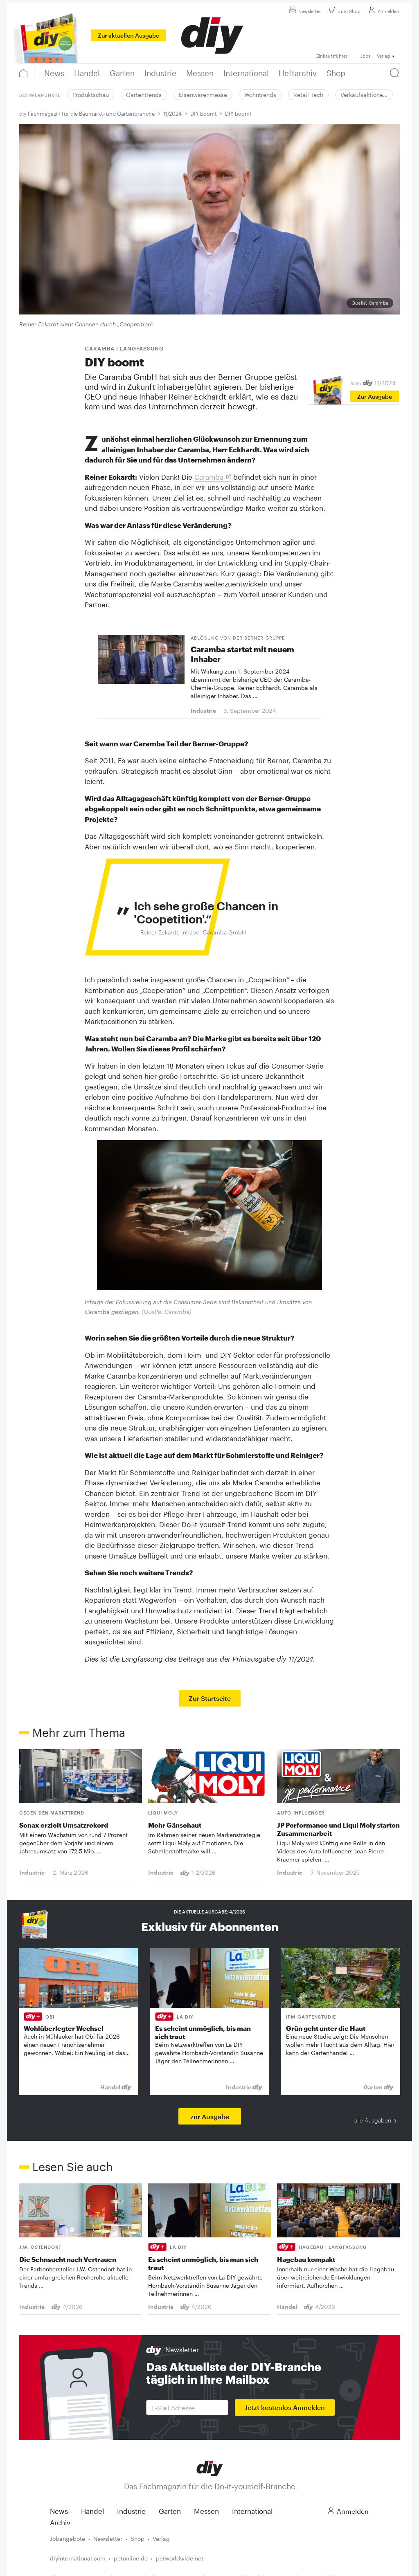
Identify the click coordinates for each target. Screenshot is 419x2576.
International (252, 2511)
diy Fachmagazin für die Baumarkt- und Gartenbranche (87, 113)
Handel (92, 2511)
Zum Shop (343, 11)
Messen (206, 2511)
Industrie (131, 2511)
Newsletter (304, 11)
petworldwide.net (179, 2558)
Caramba (208, 477)
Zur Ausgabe (374, 396)
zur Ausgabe (209, 2116)
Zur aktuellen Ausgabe (128, 35)
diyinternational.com (78, 2558)
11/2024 (172, 113)
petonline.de (131, 2558)
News (59, 2511)
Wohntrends (260, 94)
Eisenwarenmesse (203, 94)
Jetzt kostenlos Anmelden (285, 2407)
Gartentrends (144, 94)
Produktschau (90, 94)
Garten (170, 2511)
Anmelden (382, 11)
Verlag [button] (383, 55)
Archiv (60, 2522)
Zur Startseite (210, 1698)
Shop (137, 2538)
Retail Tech (308, 94)
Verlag (161, 2538)
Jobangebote (67, 2538)
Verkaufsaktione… (363, 94)
